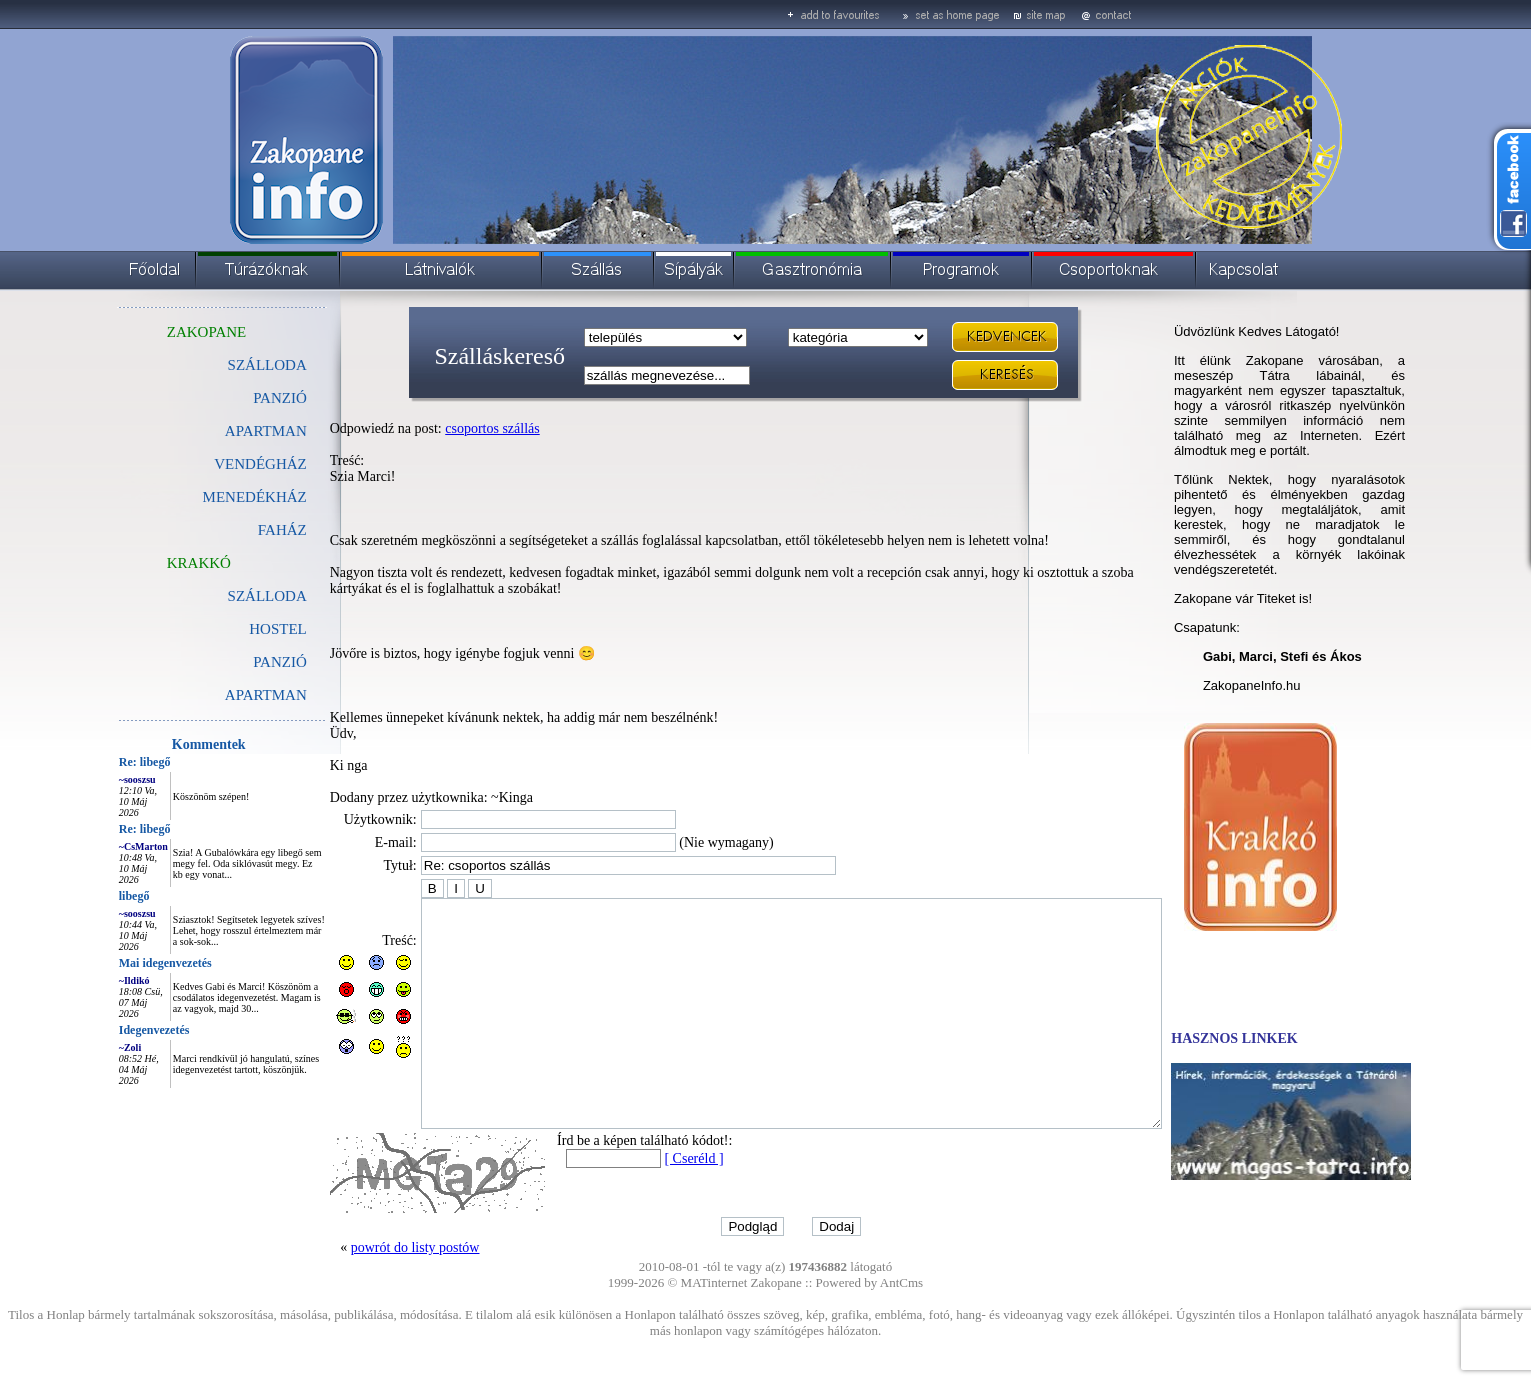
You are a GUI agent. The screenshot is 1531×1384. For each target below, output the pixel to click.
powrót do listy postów (370, 1292)
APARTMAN (221, 431)
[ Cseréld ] (648, 1203)
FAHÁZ (237, 530)
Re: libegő (100, 762)
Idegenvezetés (109, 1030)
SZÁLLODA (222, 365)
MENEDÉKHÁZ (210, 497)
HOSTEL (233, 629)
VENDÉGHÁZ (215, 464)
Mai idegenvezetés (120, 963)
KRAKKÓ (154, 563)
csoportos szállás (447, 428)
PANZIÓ (235, 398)
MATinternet (714, 1327)
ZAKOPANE (161, 332)
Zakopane (776, 1327)
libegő (89, 896)
